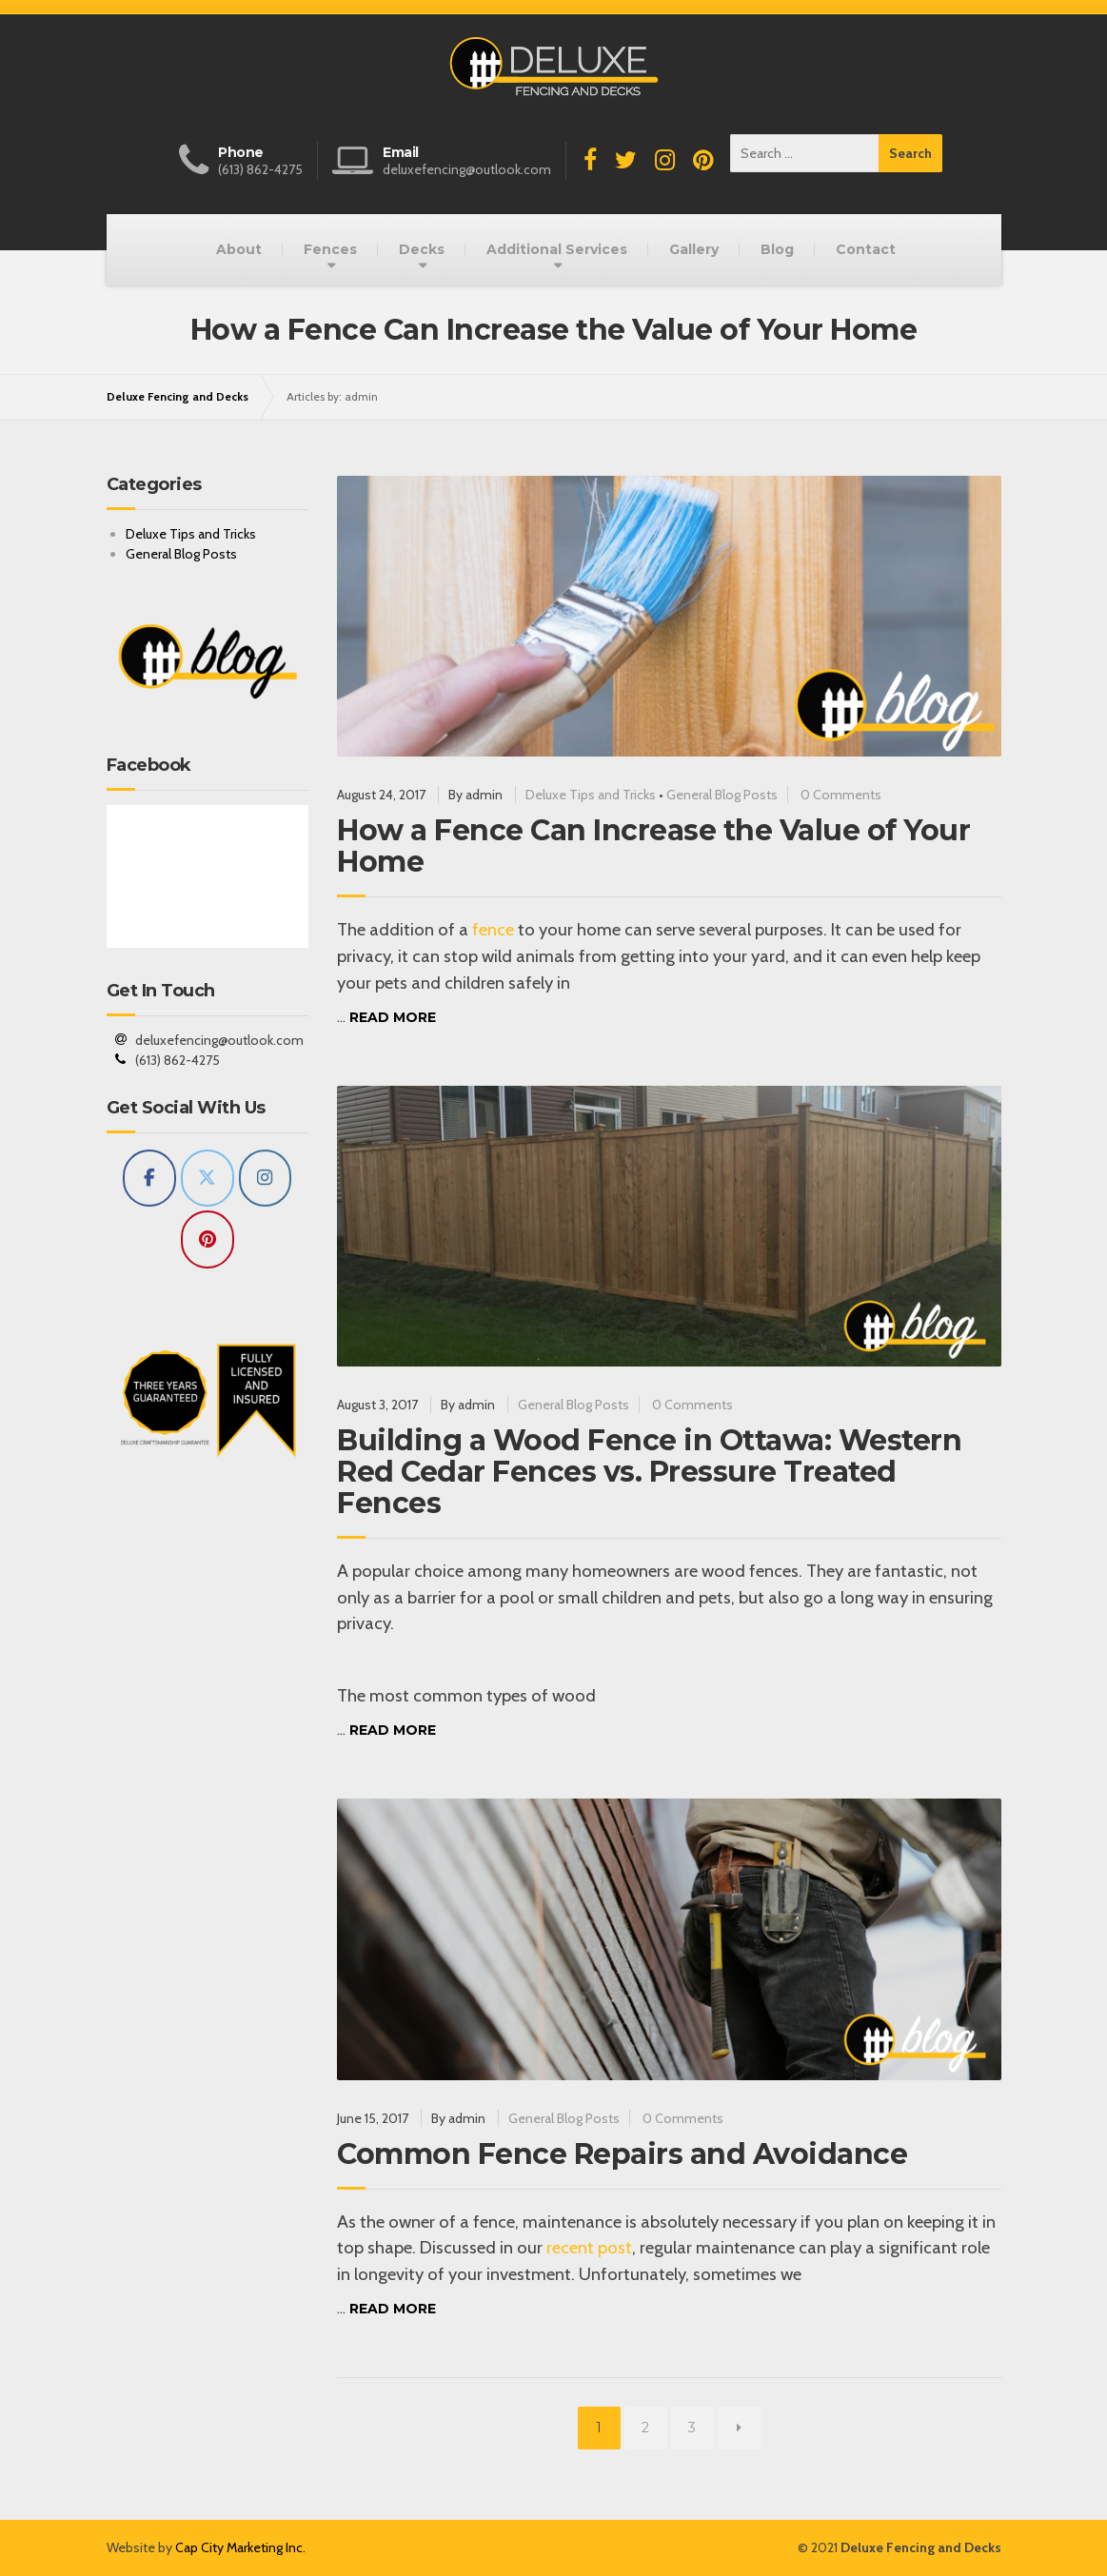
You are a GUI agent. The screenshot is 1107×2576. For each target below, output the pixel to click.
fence (493, 929)
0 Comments (841, 794)
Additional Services (556, 249)
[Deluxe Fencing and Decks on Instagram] (265, 1179)
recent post (589, 2247)
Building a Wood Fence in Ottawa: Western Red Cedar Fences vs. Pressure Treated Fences (649, 1472)
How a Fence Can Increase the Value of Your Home (653, 846)
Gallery (694, 249)
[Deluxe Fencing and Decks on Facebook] (149, 1179)
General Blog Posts (722, 794)
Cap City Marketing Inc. (240, 2547)
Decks (422, 249)
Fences (330, 249)
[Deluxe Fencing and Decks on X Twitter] (207, 1179)
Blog (777, 249)
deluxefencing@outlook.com (219, 1040)
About (239, 249)
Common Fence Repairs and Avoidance (622, 2154)
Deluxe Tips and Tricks (590, 794)
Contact (866, 249)
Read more (392, 1017)
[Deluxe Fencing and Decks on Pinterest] (207, 1239)
